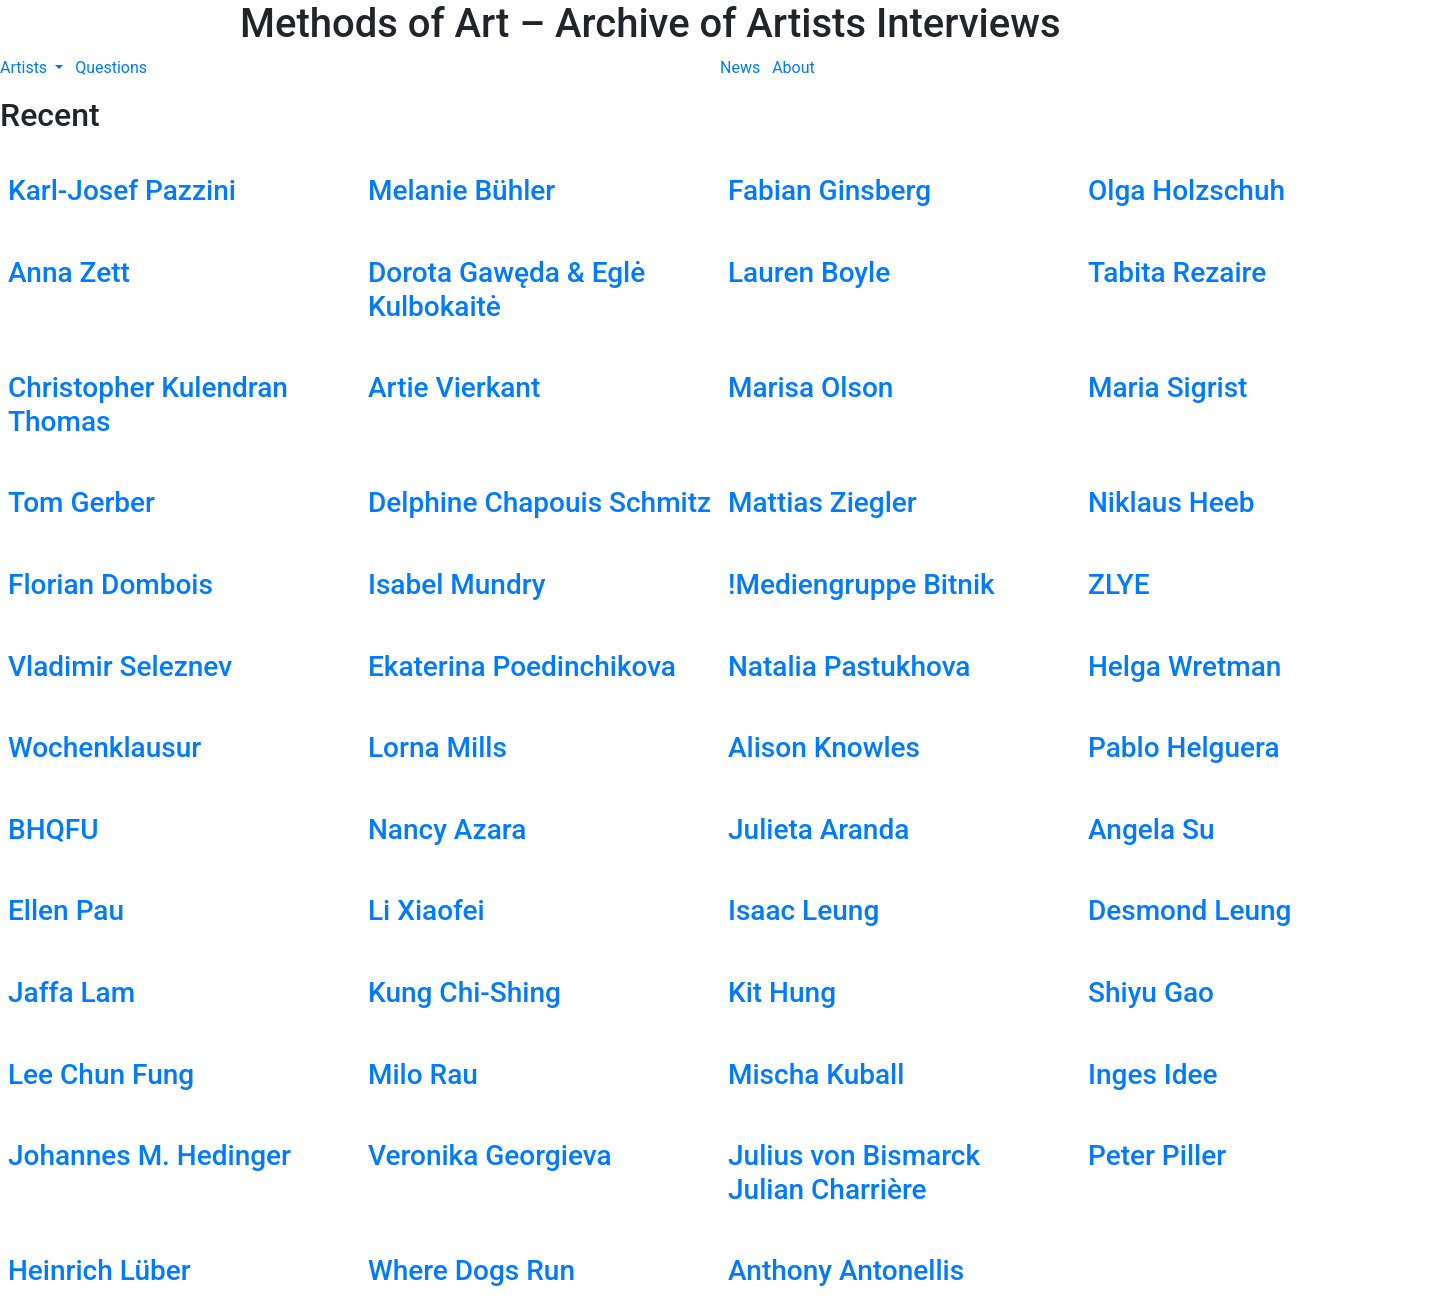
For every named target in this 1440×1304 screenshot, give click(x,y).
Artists (25, 67)
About (793, 67)
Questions (111, 67)
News (740, 67)
